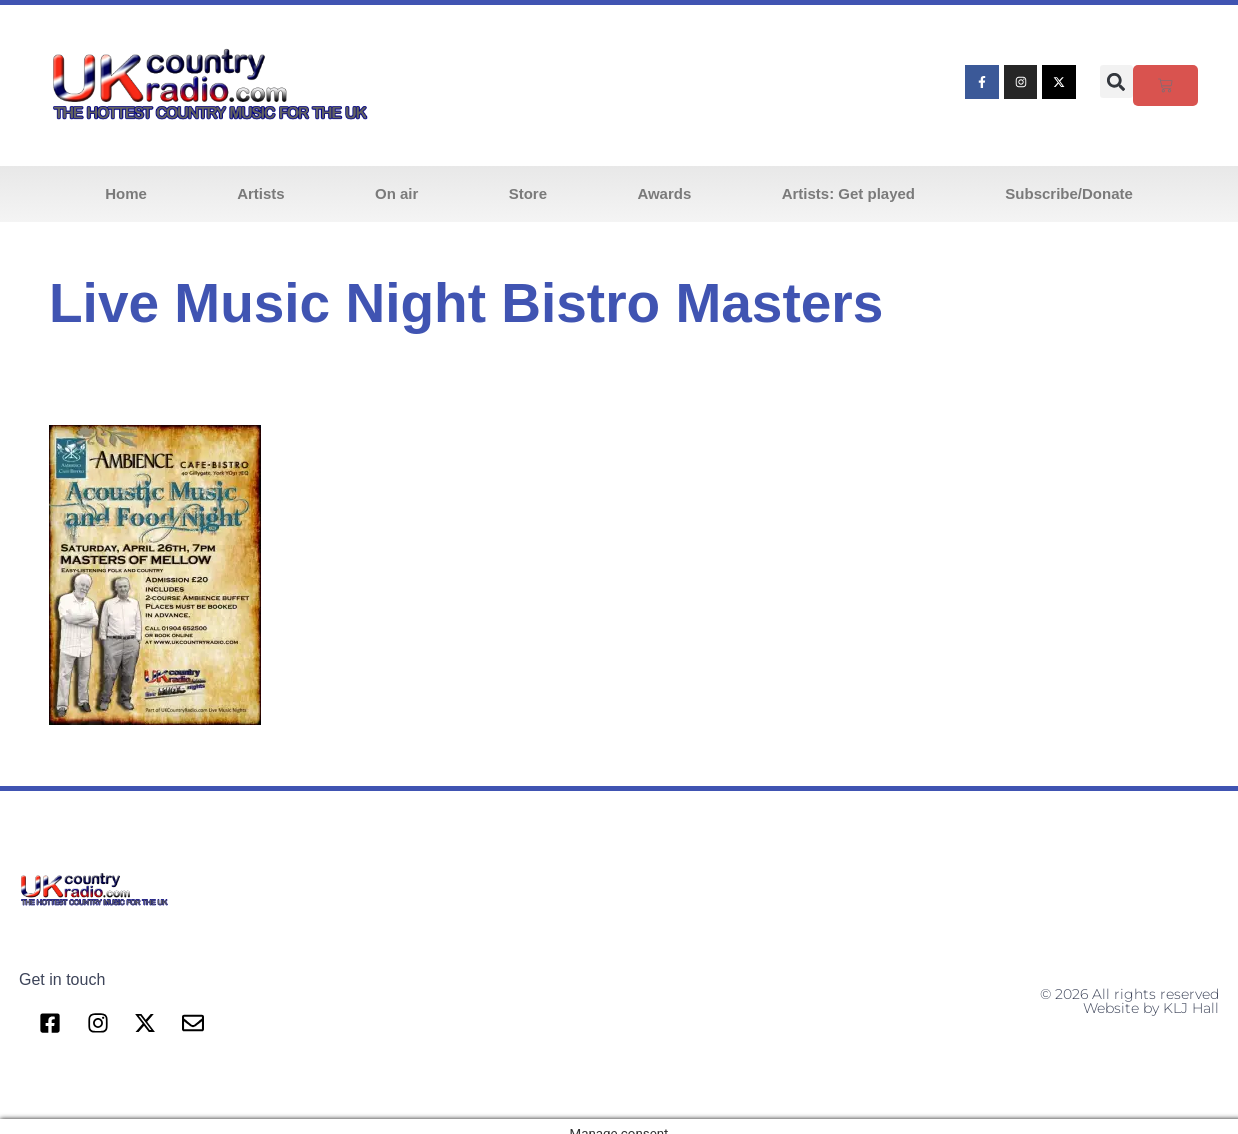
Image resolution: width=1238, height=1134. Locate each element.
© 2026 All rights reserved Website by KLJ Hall (1129, 1001)
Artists (261, 193)
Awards (664, 193)
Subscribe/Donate (1069, 193)
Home (126, 193)
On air (396, 193)
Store (528, 193)
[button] (1116, 81)
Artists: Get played (848, 193)
